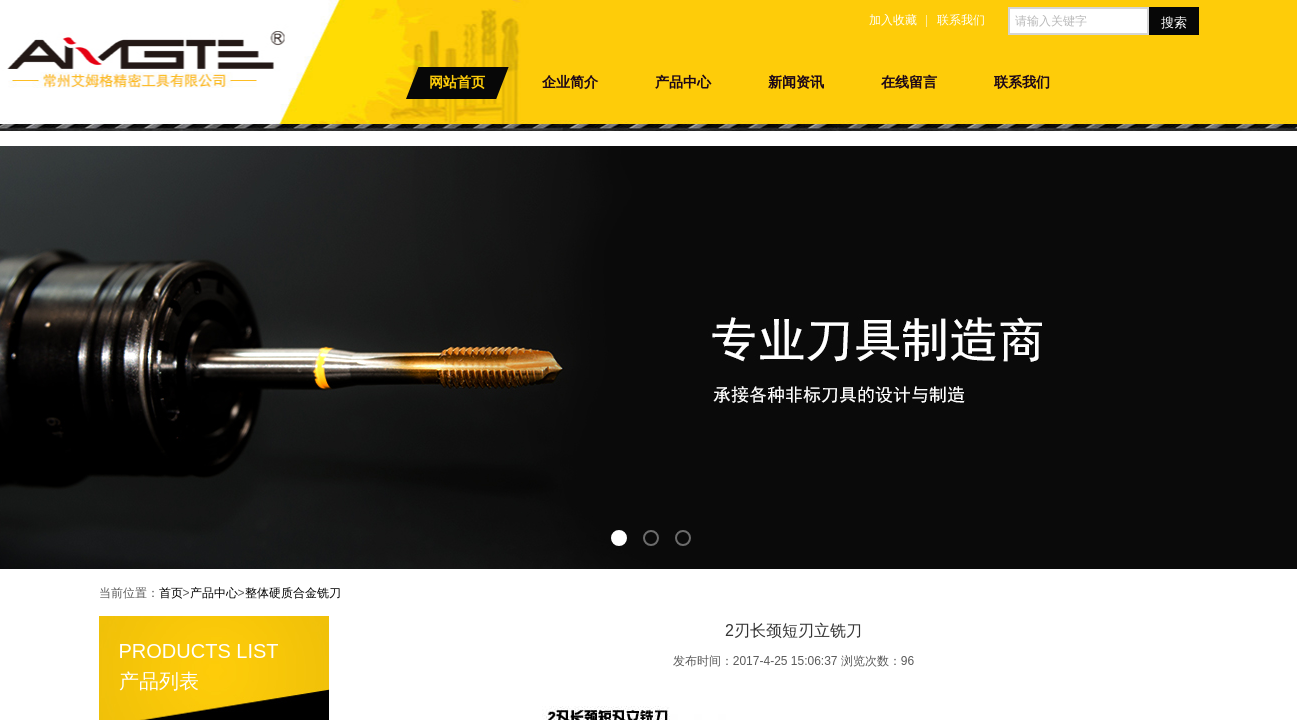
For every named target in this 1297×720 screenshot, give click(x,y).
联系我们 (1022, 82)
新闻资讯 (796, 82)
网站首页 (457, 82)
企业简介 (570, 82)
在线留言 (909, 82)
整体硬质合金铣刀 (293, 593)
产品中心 (683, 82)
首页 (171, 593)
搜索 (1174, 22)
